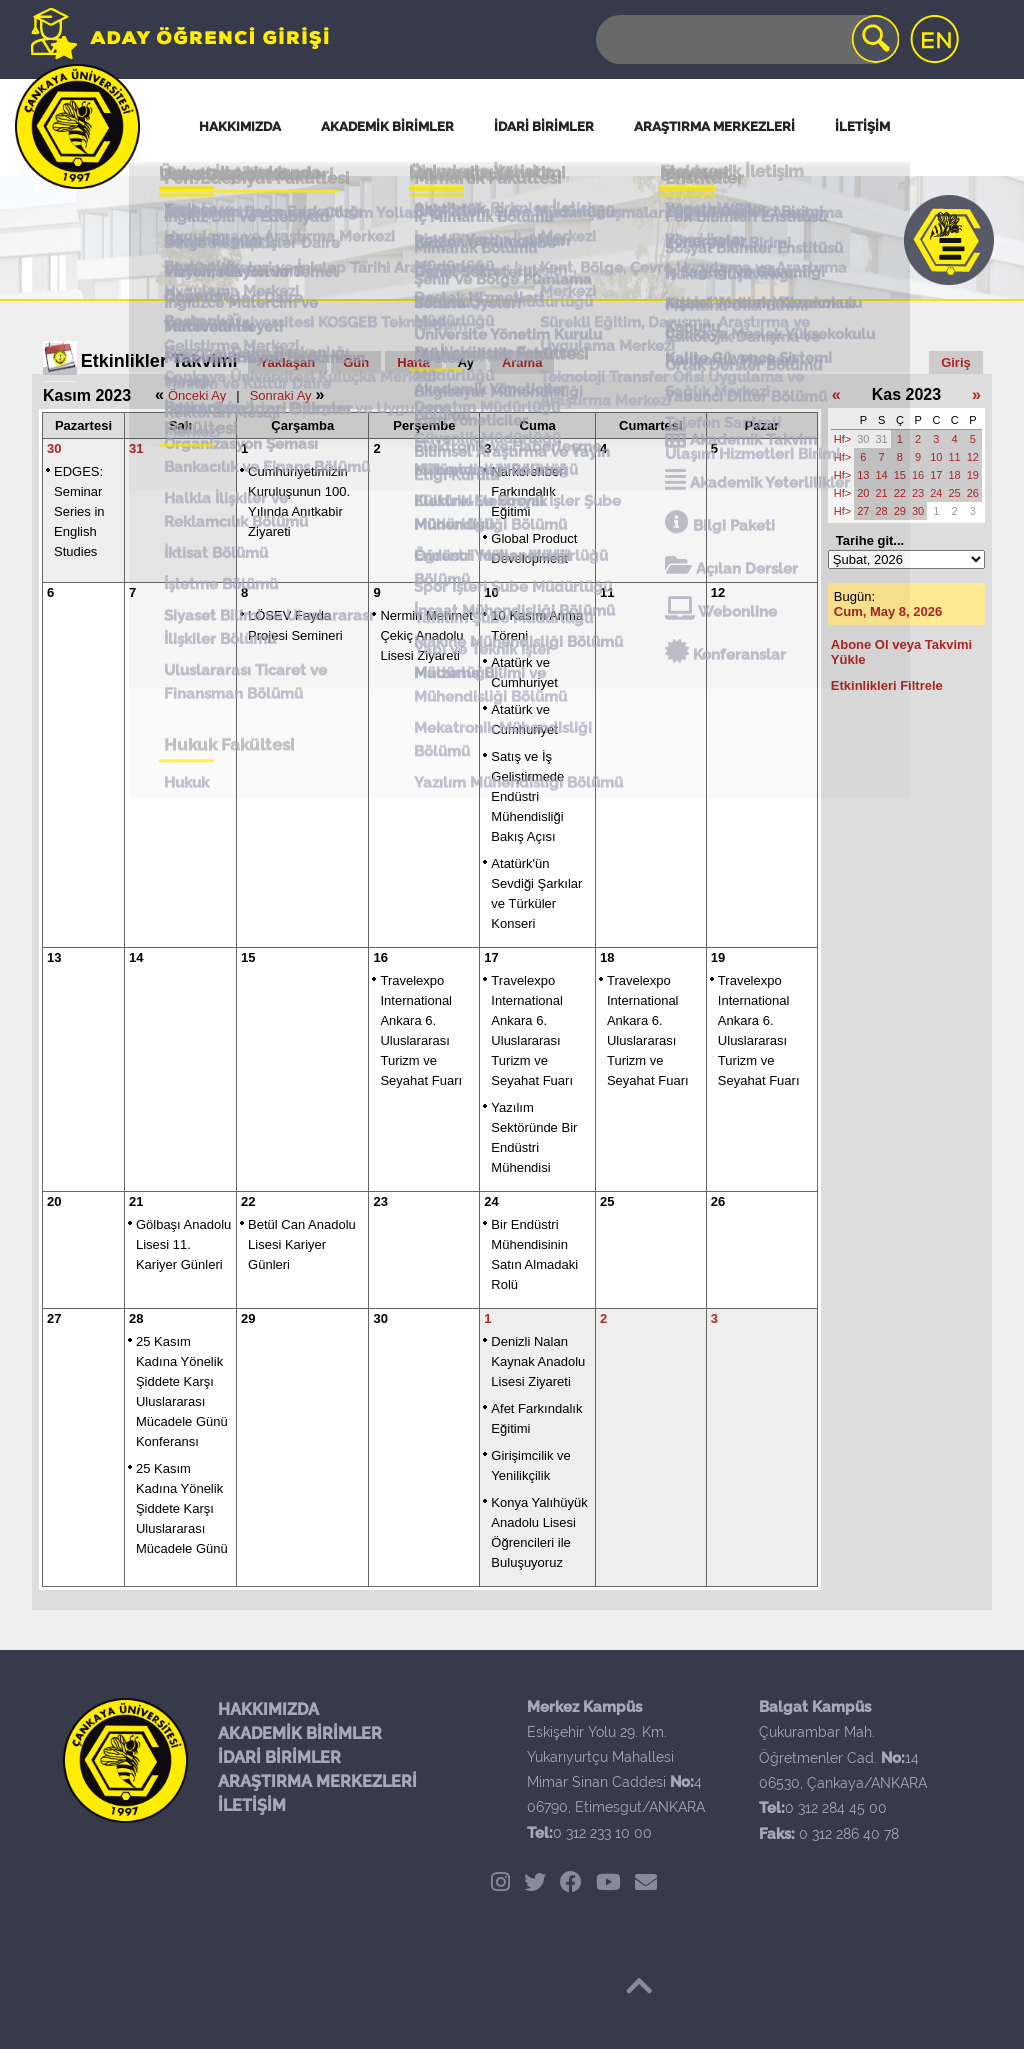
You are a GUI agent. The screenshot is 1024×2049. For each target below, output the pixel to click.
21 (136, 1201)
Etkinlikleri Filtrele (887, 685)
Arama (522, 362)
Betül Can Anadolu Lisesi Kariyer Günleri (302, 1244)
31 (136, 448)
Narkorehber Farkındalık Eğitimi (527, 491)
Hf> (842, 439)
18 (607, 957)
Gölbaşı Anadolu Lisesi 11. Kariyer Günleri (183, 1244)
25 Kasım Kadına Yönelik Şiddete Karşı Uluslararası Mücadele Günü (182, 1508)
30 (54, 448)
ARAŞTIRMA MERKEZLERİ (317, 1781)
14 (136, 957)
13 (54, 957)
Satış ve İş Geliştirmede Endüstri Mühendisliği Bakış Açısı (527, 796)
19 (718, 957)
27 (54, 1318)
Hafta (413, 362)
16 (380, 957)
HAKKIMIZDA (268, 1709)
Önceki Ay (197, 395)
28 (136, 1318)
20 (54, 1201)
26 (718, 1201)
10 (491, 592)
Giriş (956, 362)
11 (607, 592)
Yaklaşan (288, 362)
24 (491, 1201)
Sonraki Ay (281, 395)
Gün (356, 362)
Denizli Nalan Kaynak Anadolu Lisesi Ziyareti (538, 1361)
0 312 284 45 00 (836, 1808)
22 (248, 1201)
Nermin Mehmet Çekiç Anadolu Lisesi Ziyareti (426, 635)
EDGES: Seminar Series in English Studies (79, 511)
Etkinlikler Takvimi (159, 361)
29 (248, 1318)
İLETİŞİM (252, 1805)
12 (718, 592)
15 (248, 957)
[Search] (746, 39)
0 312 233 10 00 (602, 1833)
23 (380, 1201)
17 (491, 957)
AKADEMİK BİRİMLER (300, 1733)
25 (607, 1201)
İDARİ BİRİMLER (279, 1757)
